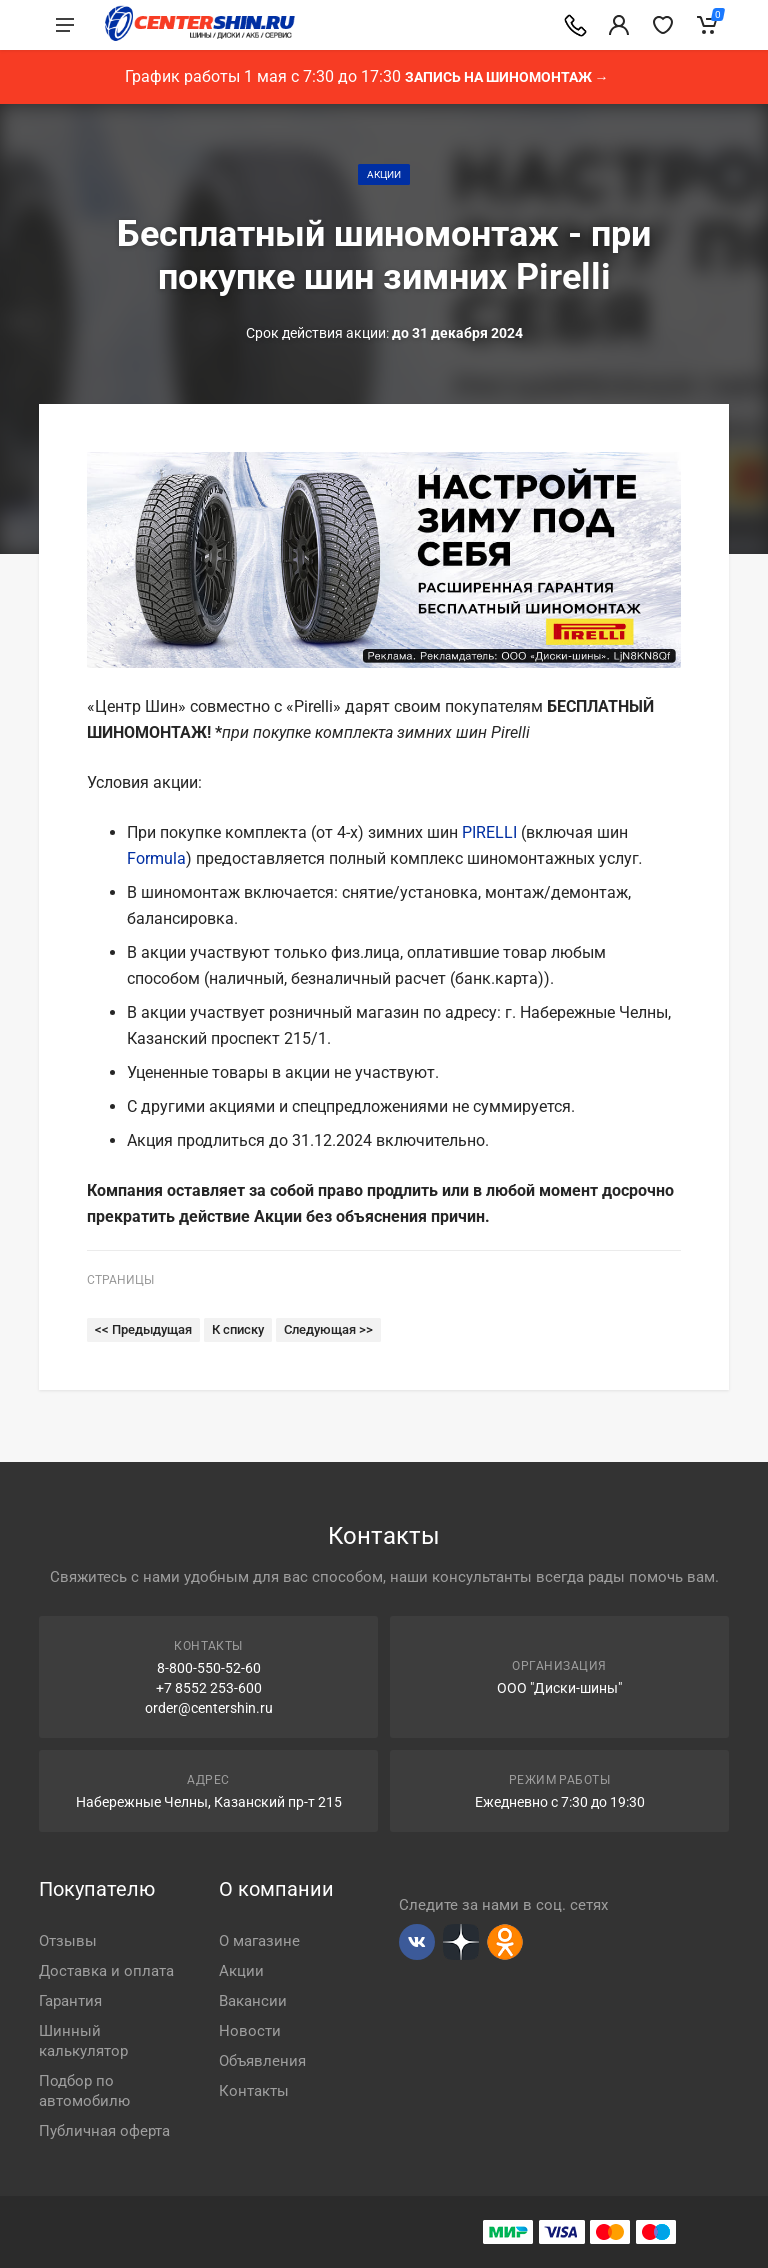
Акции (384, 174)
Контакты (254, 2091)
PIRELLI (489, 832)
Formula (156, 858)
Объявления (262, 2061)
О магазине (259, 1941)
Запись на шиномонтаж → (507, 77)
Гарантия (70, 2001)
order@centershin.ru (209, 1708)
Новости (250, 2031)
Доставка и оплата (106, 1971)
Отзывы (68, 1941)
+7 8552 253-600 (209, 1688)
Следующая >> (328, 1329)
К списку (238, 1329)
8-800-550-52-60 (209, 1668)
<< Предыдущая (143, 1329)
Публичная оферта (104, 2131)
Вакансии (253, 2001)
